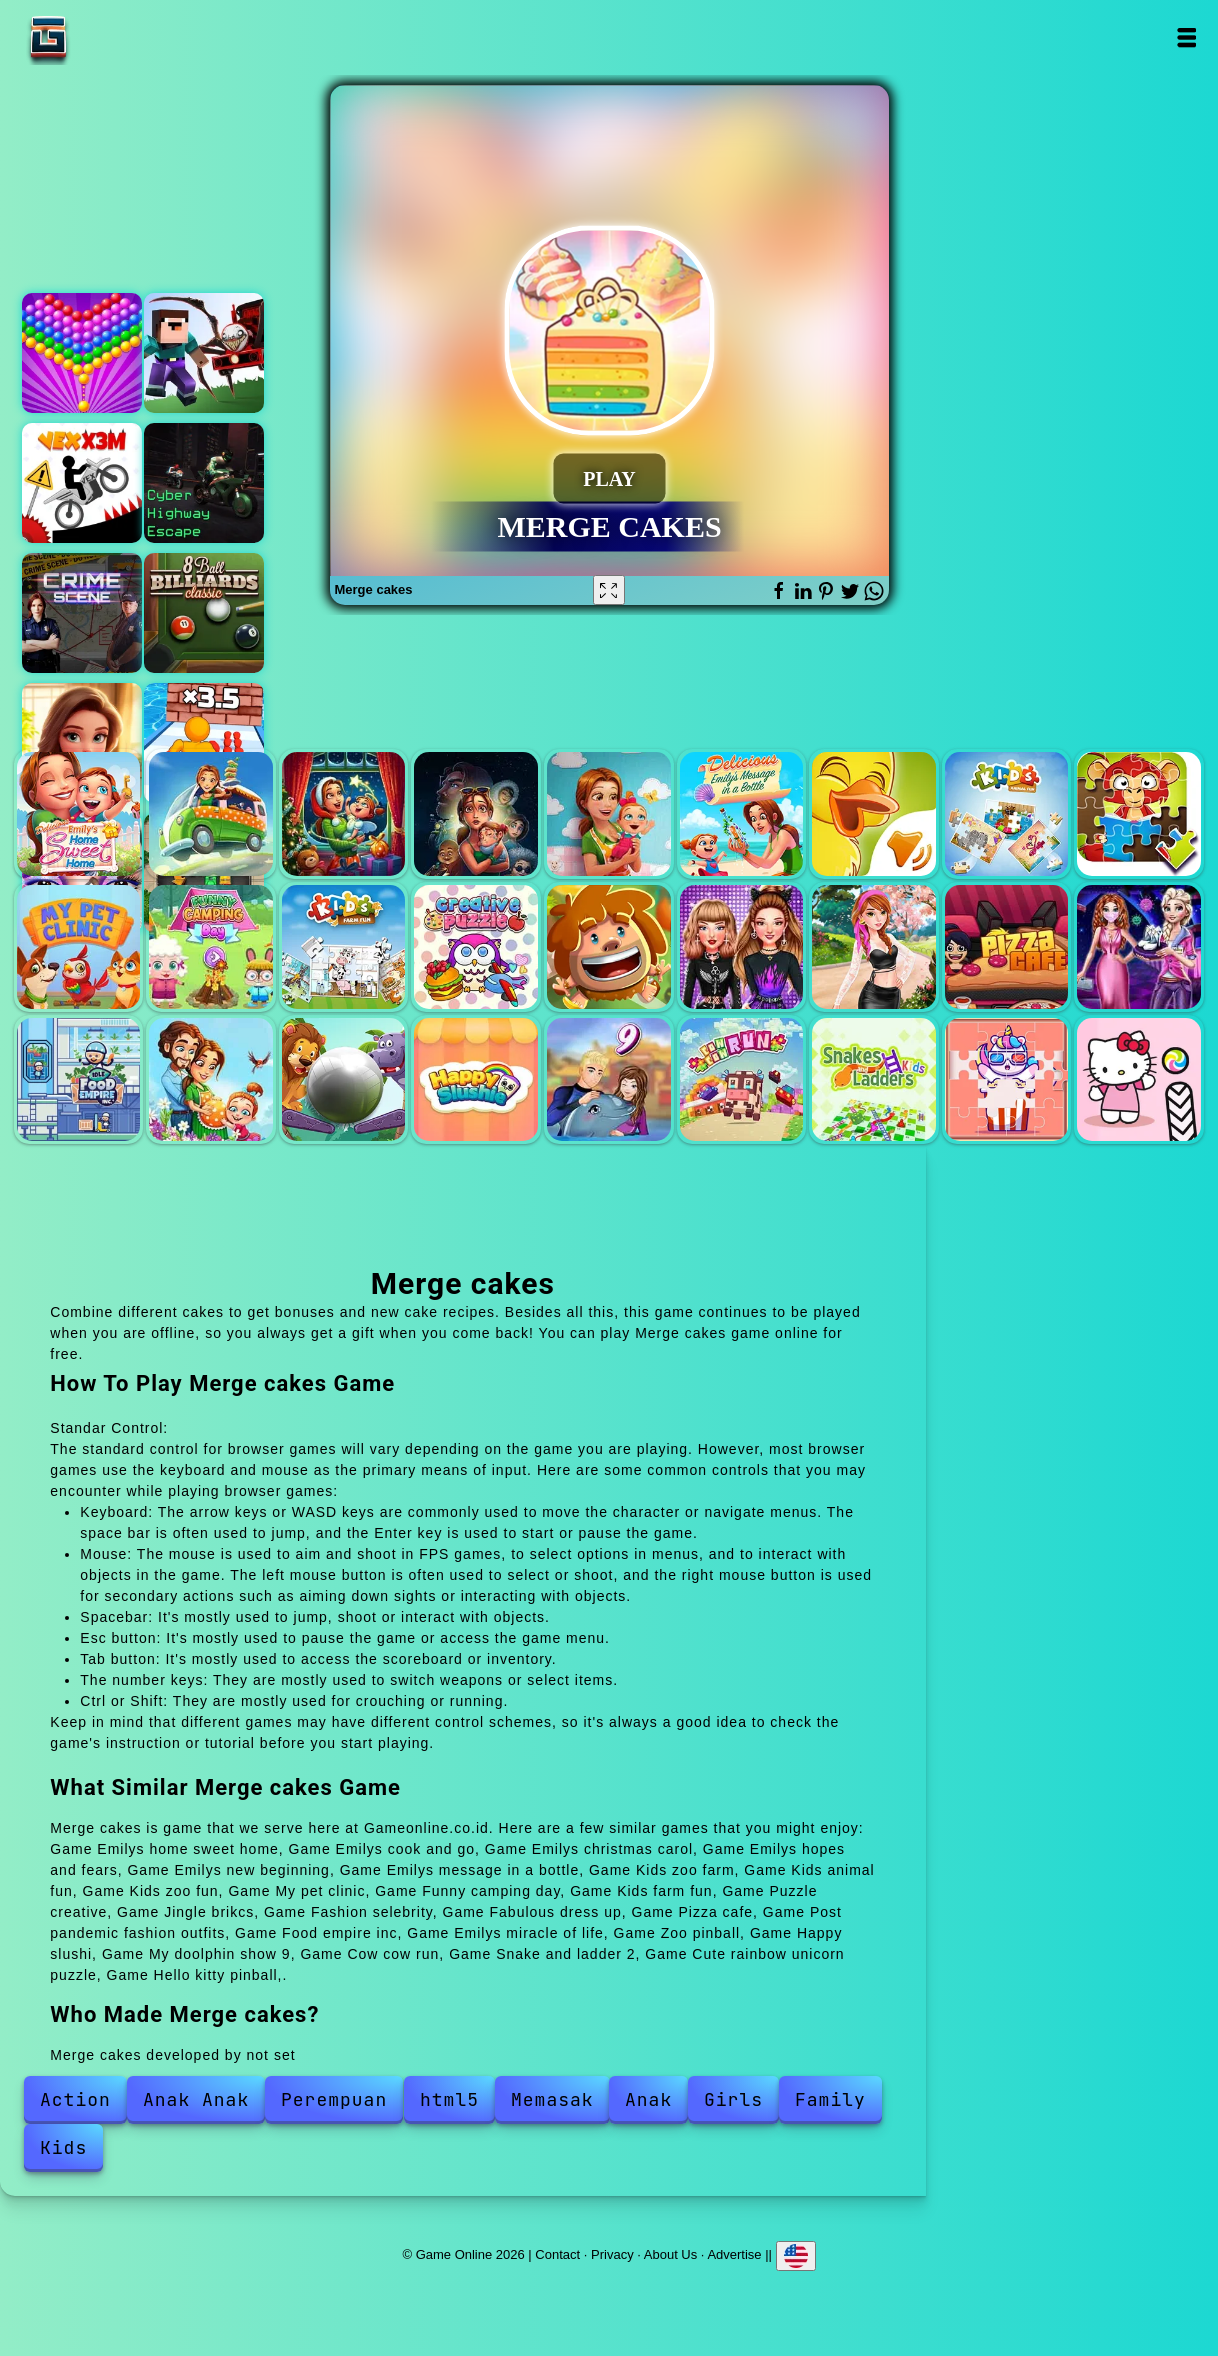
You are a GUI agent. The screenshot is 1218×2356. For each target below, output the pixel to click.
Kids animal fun (1007, 814)
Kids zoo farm (874, 814)
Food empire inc (79, 1080)
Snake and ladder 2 (874, 1080)
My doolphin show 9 (609, 1080)
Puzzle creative (476, 947)
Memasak (552, 2099)
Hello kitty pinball (1139, 1080)
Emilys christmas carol (344, 814)
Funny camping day (211, 947)
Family (830, 2099)
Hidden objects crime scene (82, 613)
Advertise (734, 2254)
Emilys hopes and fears (476, 814)
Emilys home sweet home (79, 814)
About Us (670, 2254)
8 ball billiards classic (204, 613)
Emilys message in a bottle (742, 814)
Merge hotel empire (82, 743)
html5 (449, 2099)
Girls (733, 2099)
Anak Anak (196, 2099)
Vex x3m (82, 483)
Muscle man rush (204, 743)
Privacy (612, 2254)
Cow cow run (742, 1080)
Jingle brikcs (609, 947)
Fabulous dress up (874, 947)
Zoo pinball (344, 1080)
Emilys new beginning (609, 814)
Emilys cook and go (211, 814)
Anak (648, 2099)
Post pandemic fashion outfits (1139, 947)
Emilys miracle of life (211, 1080)
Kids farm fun (344, 947)
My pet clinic (79, 947)
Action (75, 2099)
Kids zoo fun (1139, 814)
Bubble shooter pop (82, 353)
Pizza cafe (1007, 947)
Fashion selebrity (742, 947)
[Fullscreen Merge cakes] (609, 590)
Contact (557, 2254)
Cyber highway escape (204, 483)
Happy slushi (476, 1080)
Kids (63, 2147)
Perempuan (334, 2099)
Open (1186, 37)
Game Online (111, 37)
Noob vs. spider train (204, 353)
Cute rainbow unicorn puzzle (1007, 1080)
